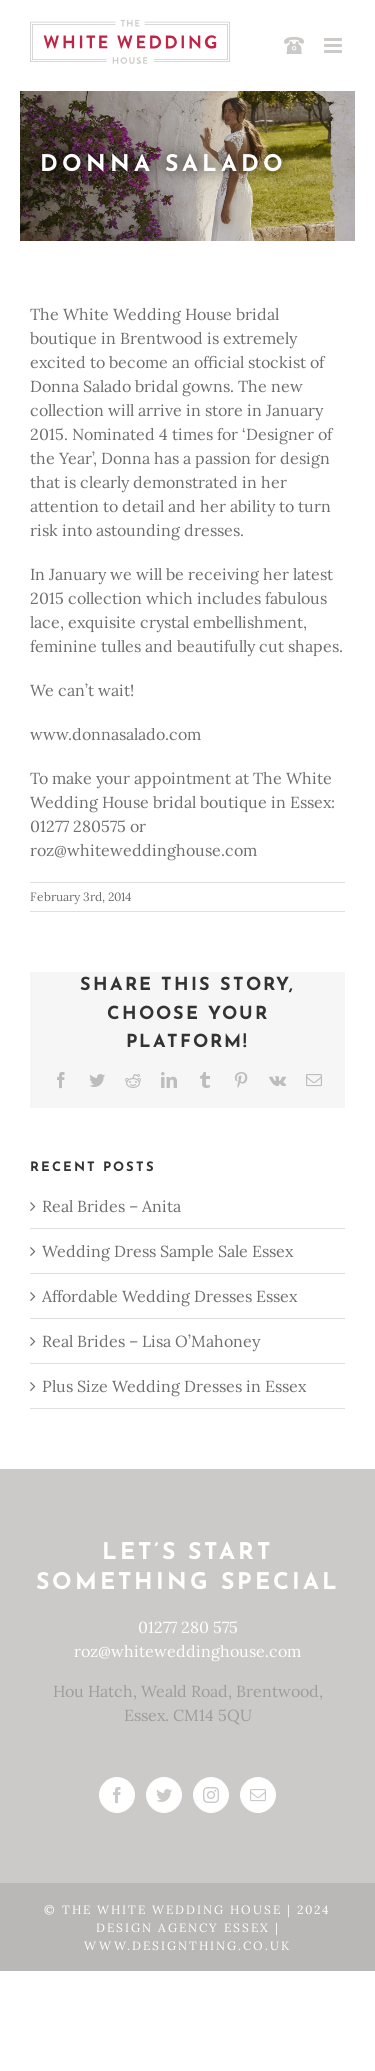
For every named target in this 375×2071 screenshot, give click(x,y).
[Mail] (258, 1795)
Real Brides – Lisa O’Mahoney (151, 1341)
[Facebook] (117, 1795)
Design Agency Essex (185, 1927)
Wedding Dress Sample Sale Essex (167, 1251)
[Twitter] (164, 1795)
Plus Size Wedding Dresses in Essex (174, 1386)
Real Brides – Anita (111, 1206)
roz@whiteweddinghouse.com (187, 1651)
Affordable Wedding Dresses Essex (169, 1296)
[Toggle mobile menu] (334, 45)
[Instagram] (211, 1795)
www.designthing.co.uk (187, 1945)
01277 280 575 (188, 1627)
